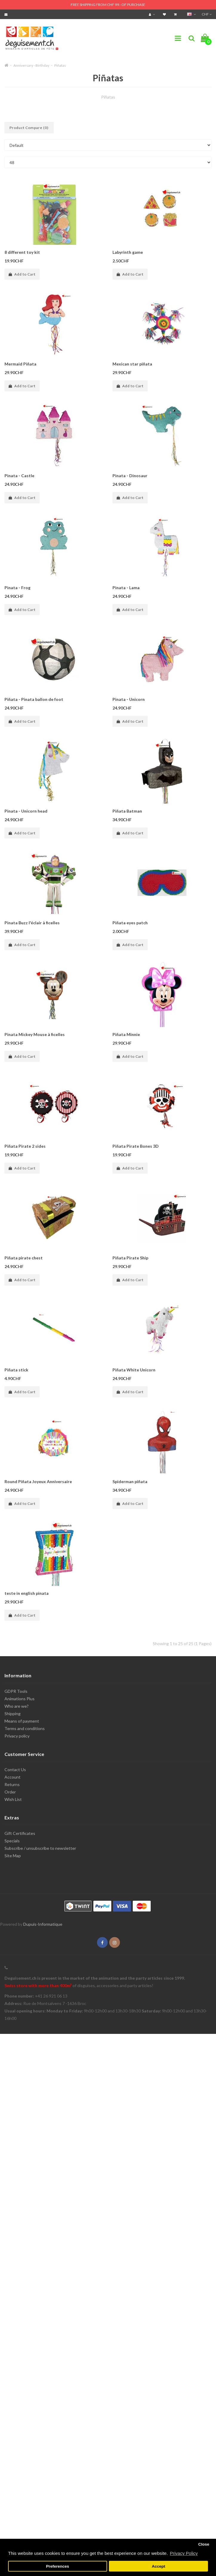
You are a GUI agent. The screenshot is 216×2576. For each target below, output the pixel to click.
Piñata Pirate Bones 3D (135, 1146)
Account (12, 1776)
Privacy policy (17, 1735)
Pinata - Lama (126, 587)
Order (10, 1791)
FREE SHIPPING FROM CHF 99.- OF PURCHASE (108, 4)
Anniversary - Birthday (31, 65)
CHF (207, 14)
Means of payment (21, 1720)
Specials (12, 1840)
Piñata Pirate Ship (130, 1257)
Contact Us (15, 1769)
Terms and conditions (24, 1728)
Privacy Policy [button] (184, 2553)
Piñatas (60, 65)
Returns (12, 1784)
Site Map (12, 1855)
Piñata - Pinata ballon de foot (33, 699)
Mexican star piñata (132, 363)
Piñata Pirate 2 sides (25, 1146)
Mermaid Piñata (20, 363)
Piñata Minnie (126, 1034)
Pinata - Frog (17, 587)
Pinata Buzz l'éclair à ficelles (32, 922)
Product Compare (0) (29, 127)
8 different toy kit (22, 252)
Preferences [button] (57, 2566)
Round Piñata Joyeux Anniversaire (38, 1481)
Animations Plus (19, 1698)
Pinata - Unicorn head (25, 810)
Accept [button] (158, 2566)
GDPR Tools (15, 1691)
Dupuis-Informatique (42, 1924)
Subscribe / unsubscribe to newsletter (40, 1848)
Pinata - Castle (19, 475)
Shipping (12, 1713)
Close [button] (203, 2544)
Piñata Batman (127, 810)
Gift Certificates (19, 1833)
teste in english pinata (26, 1593)
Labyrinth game (127, 252)
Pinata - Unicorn (128, 699)
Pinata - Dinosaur (129, 475)
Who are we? (16, 1706)
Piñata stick (16, 1369)
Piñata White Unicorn (133, 1369)
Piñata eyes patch (130, 922)
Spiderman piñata (129, 1481)
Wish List (13, 1799)
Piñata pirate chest (23, 1257)
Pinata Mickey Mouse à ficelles (34, 1034)
